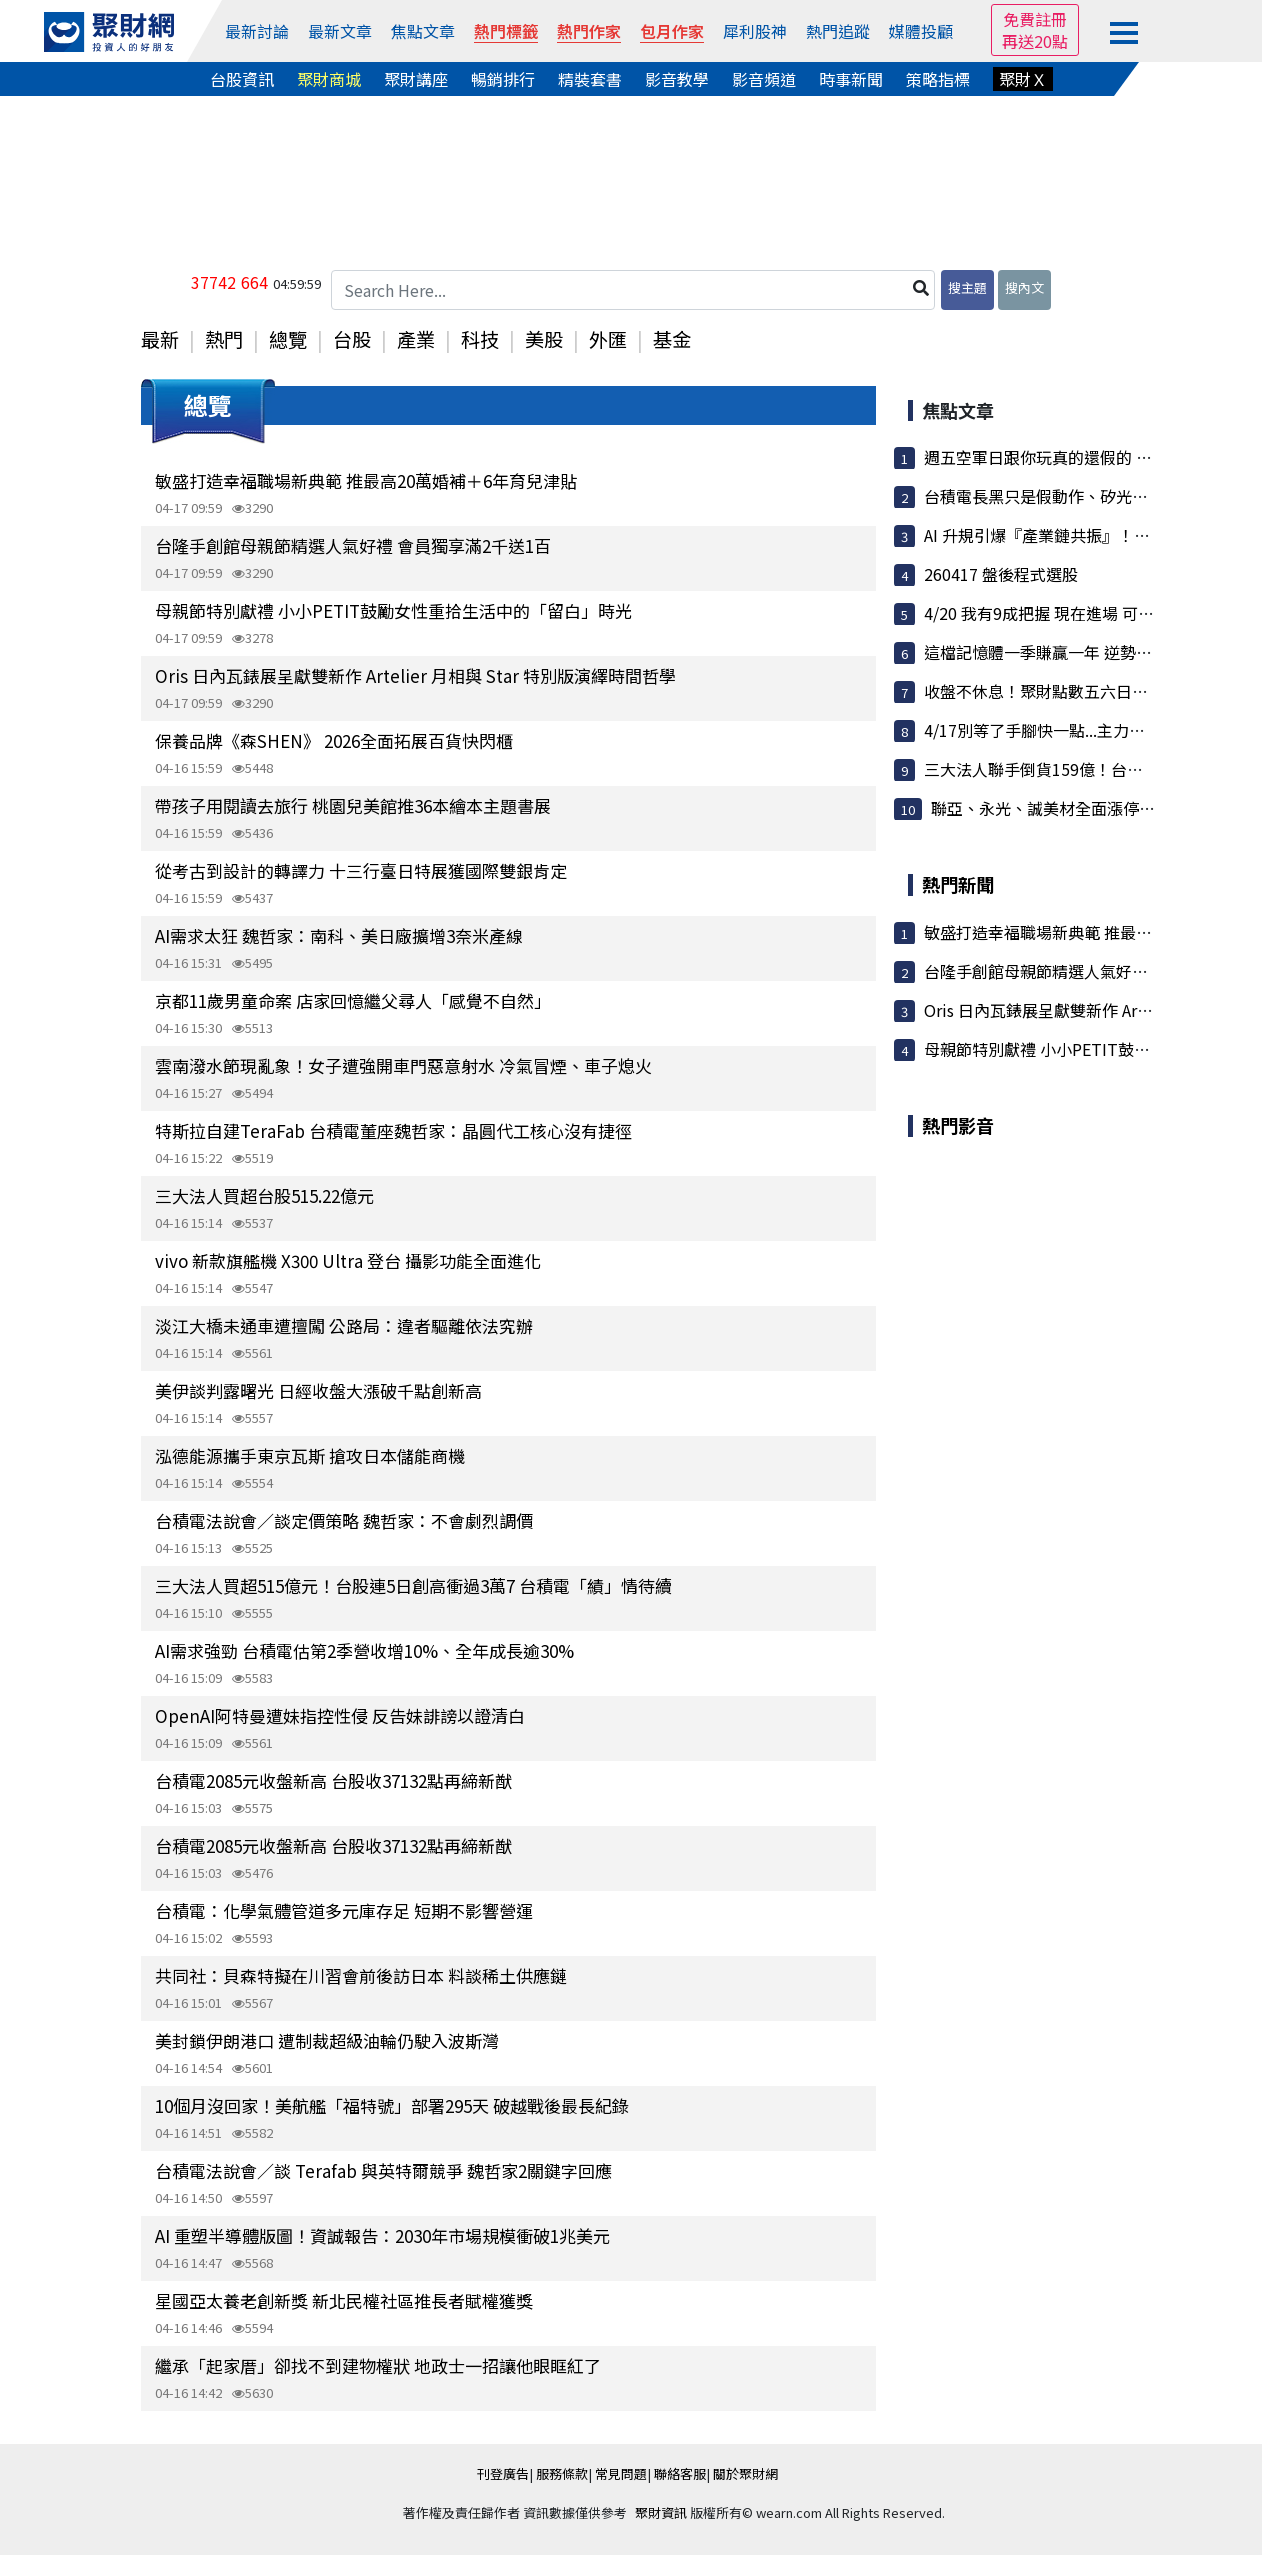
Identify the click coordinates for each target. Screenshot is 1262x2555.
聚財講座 (416, 79)
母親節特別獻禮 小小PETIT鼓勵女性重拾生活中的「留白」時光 (393, 610)
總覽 (288, 339)
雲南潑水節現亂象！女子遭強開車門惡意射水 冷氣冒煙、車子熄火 (403, 1065)
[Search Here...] (633, 290)
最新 (160, 339)
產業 (416, 339)
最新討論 (257, 31)
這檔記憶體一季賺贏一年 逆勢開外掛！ (1062, 652)
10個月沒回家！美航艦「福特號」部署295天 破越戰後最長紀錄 (392, 2105)
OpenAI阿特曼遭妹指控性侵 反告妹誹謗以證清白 (340, 1715)
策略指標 (938, 79)
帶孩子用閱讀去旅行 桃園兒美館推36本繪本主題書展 (353, 805)
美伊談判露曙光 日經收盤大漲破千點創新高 (318, 1390)
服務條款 (562, 2473)
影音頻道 (764, 79)
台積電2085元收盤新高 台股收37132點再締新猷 (333, 1780)
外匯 (608, 339)
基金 (672, 339)
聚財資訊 (661, 2512)
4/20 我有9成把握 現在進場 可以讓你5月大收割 (1091, 613)
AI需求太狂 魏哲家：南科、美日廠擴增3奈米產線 (339, 935)
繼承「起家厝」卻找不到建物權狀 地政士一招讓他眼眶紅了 (378, 2365)
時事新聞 (851, 79)
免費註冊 (1035, 19)
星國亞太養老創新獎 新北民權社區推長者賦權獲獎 (344, 2300)
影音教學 (677, 79)
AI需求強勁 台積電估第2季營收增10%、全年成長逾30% (364, 1650)
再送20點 (1035, 41)
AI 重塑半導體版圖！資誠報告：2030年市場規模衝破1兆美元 (382, 2235)
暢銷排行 (503, 79)
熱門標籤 (506, 31)
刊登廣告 (503, 2473)
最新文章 (340, 31)
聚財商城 (329, 79)
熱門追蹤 (838, 31)
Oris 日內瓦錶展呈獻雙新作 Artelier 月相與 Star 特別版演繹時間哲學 (415, 675)
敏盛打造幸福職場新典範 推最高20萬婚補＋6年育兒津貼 (366, 480)
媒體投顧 (921, 31)
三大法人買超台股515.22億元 (264, 1195)
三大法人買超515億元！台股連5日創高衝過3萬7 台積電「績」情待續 (413, 1585)
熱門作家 (589, 31)
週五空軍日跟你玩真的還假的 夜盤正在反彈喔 (1086, 457)
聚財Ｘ (1023, 79)
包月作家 (672, 31)
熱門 (224, 339)
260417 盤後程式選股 (1001, 574)
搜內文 (1024, 287)
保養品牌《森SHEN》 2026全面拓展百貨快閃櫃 (334, 740)
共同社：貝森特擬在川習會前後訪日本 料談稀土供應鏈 (361, 1975)
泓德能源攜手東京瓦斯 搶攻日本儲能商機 (310, 1455)
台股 (352, 339)
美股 (544, 339)
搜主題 (967, 287)
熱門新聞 (958, 884)
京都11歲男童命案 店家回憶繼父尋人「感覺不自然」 (353, 1000)
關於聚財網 (745, 2473)
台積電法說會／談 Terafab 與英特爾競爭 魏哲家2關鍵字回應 (383, 2170)
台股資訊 (242, 79)
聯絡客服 (680, 2473)
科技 (480, 339)
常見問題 (621, 2473)
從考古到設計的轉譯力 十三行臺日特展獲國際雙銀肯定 (361, 870)
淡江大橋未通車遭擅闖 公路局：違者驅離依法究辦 (344, 1325)
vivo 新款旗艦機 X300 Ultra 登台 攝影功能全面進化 (348, 1260)
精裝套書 (590, 79)
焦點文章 (423, 31)
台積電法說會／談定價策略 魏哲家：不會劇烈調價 (344, 1520)
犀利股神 (755, 31)
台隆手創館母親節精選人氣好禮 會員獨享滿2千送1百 (353, 545)
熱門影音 (958, 1125)
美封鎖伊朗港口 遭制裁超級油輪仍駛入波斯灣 (327, 2040)
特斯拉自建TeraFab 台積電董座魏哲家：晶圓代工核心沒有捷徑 (393, 1130)
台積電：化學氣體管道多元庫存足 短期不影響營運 (344, 1910)
